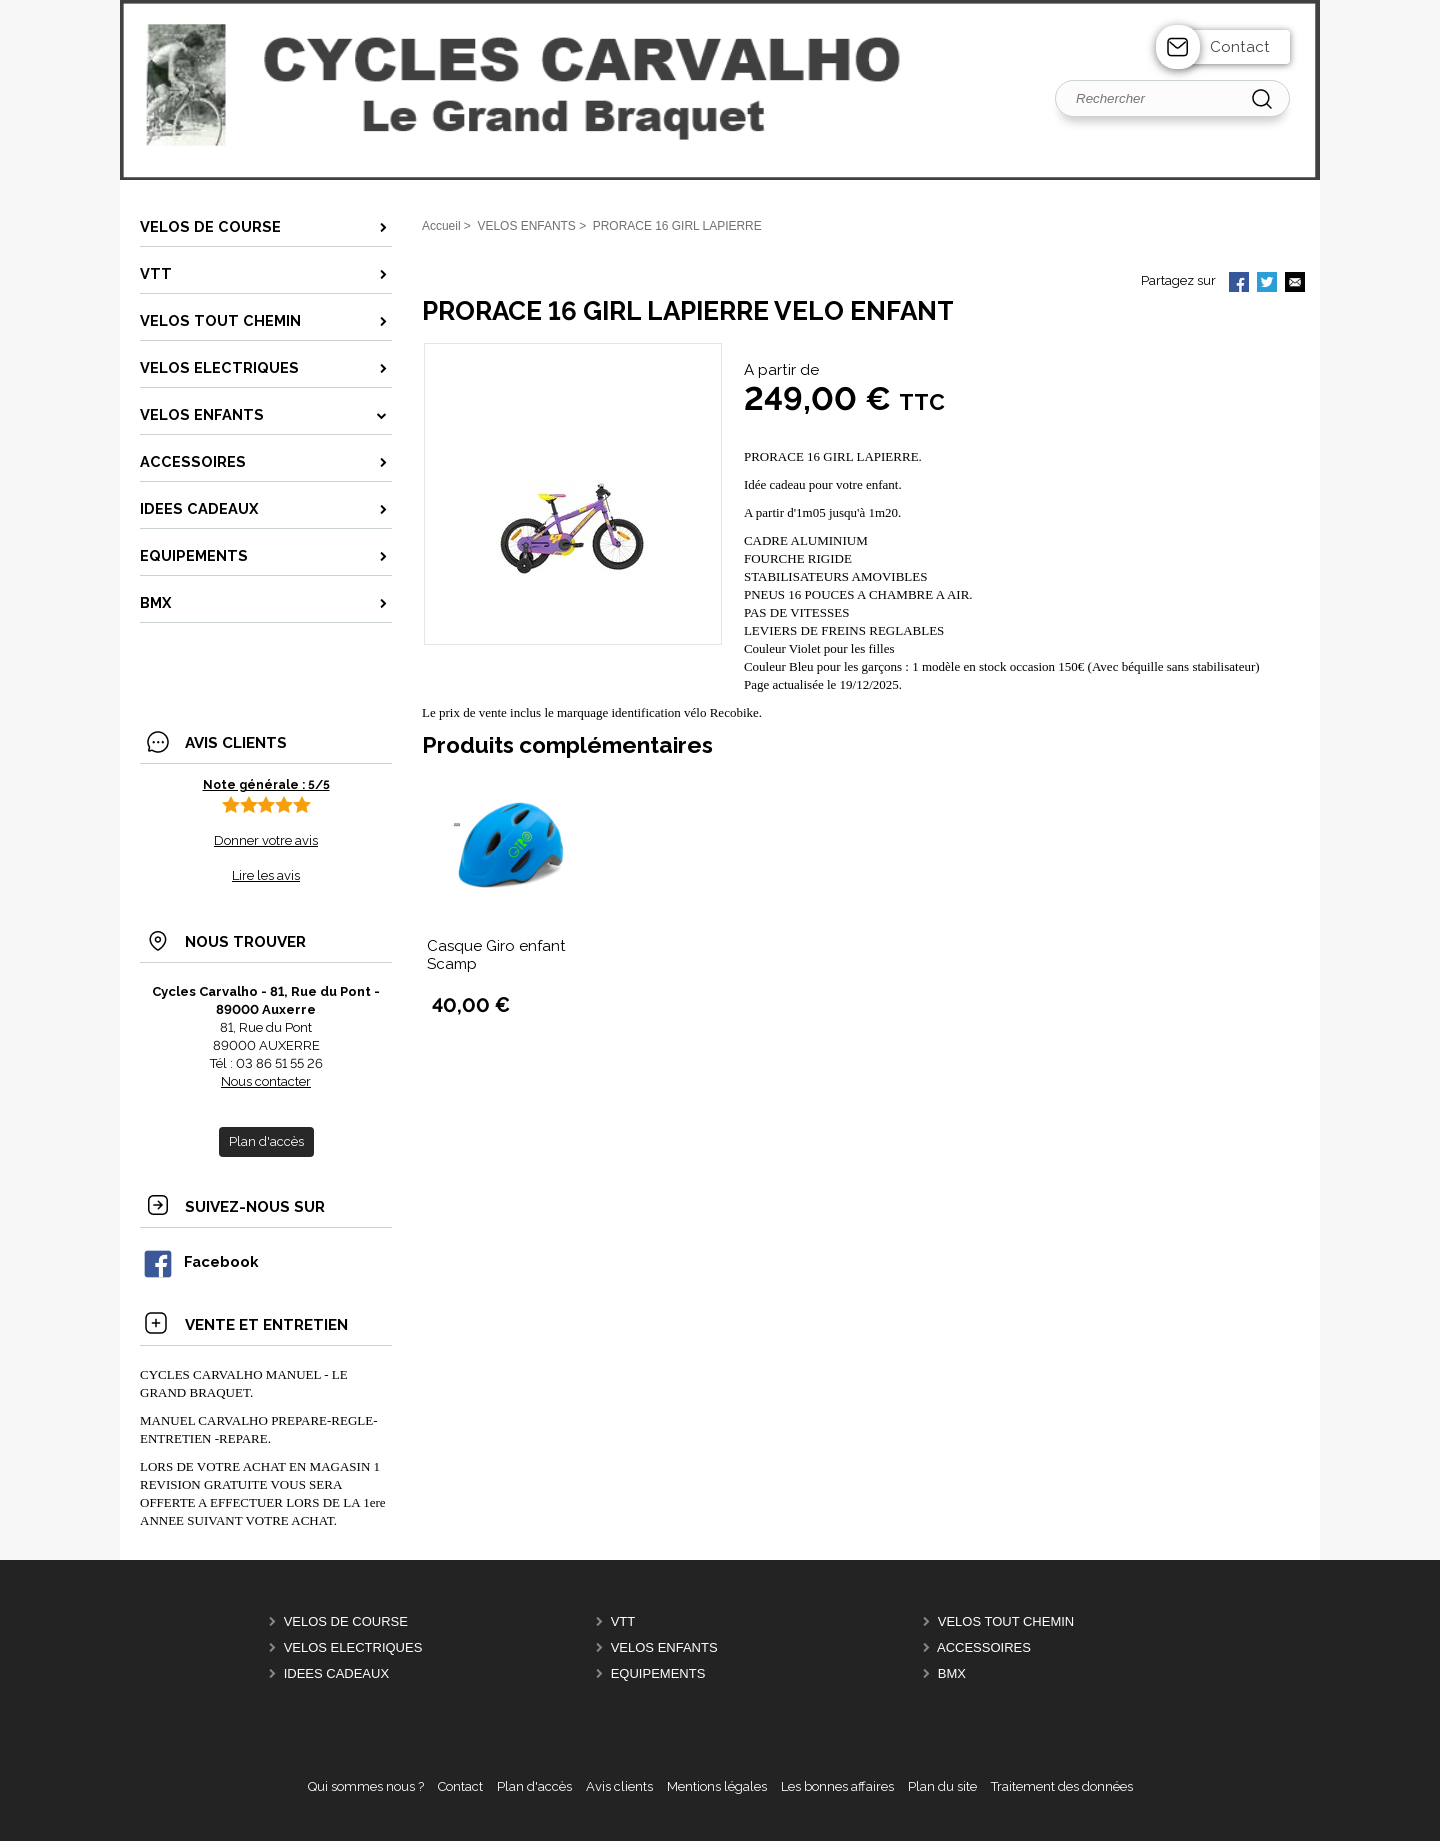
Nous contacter (266, 1081)
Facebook (200, 1261)
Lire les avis (266, 875)
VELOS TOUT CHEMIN (1006, 1621)
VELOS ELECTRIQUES (353, 1647)
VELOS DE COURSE (346, 1621)
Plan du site (942, 1786)
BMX (952, 1673)
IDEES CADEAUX (336, 1673)
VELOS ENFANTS (664, 1647)
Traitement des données (1062, 1786)
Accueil (441, 226)
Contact (1240, 47)
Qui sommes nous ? (366, 1786)
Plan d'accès (534, 1786)
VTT (623, 1621)
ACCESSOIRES (984, 1647)
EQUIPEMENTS (658, 1673)
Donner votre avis (266, 840)
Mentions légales (717, 1786)
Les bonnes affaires (837, 1786)
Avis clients (619, 1786)
